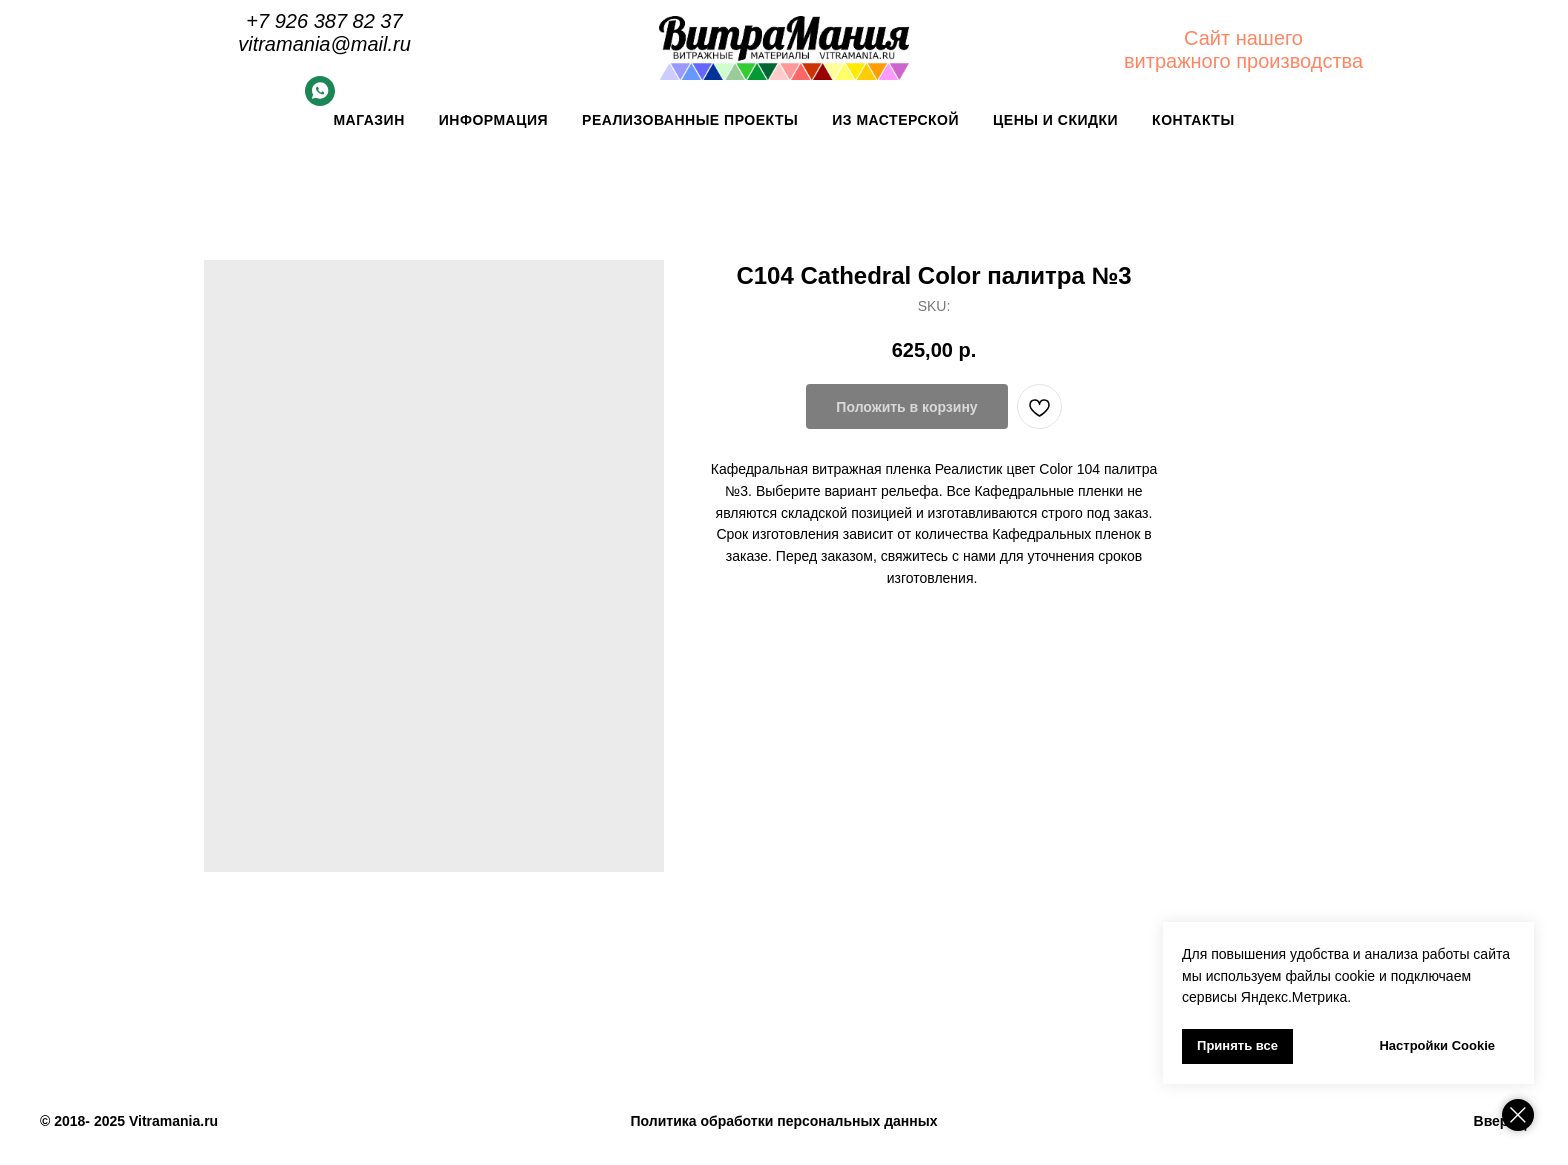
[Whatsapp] (320, 100)
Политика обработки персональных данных (784, 1121)
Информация (493, 120)
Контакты (1193, 120)
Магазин (368, 120)
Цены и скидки (1055, 120)
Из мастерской (895, 120)
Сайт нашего (1243, 38)
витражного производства (1243, 61)
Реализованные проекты (690, 120)
